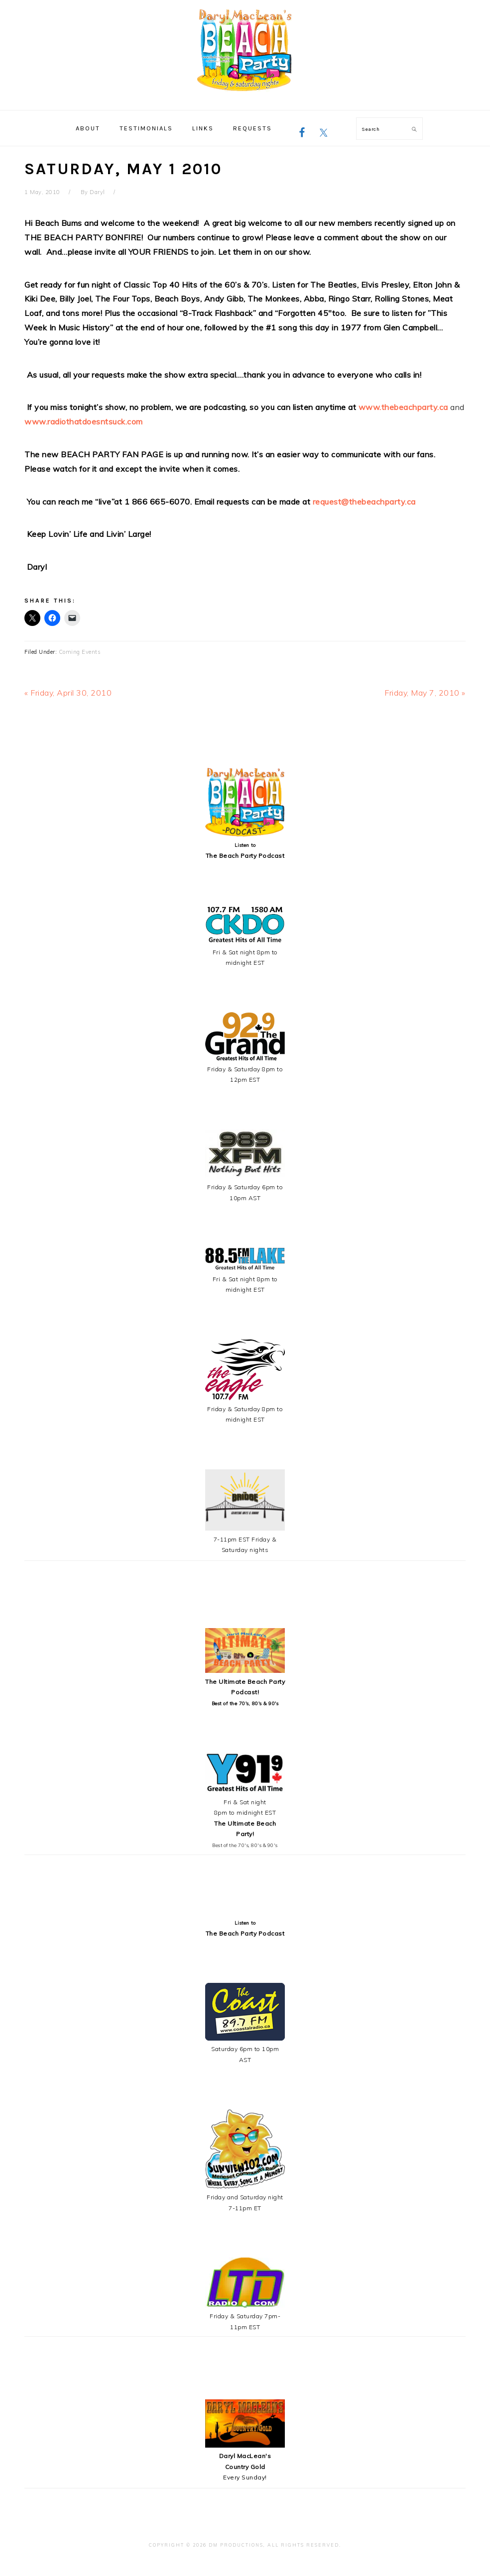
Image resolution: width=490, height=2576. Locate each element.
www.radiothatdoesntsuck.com (83, 421)
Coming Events (80, 651)
